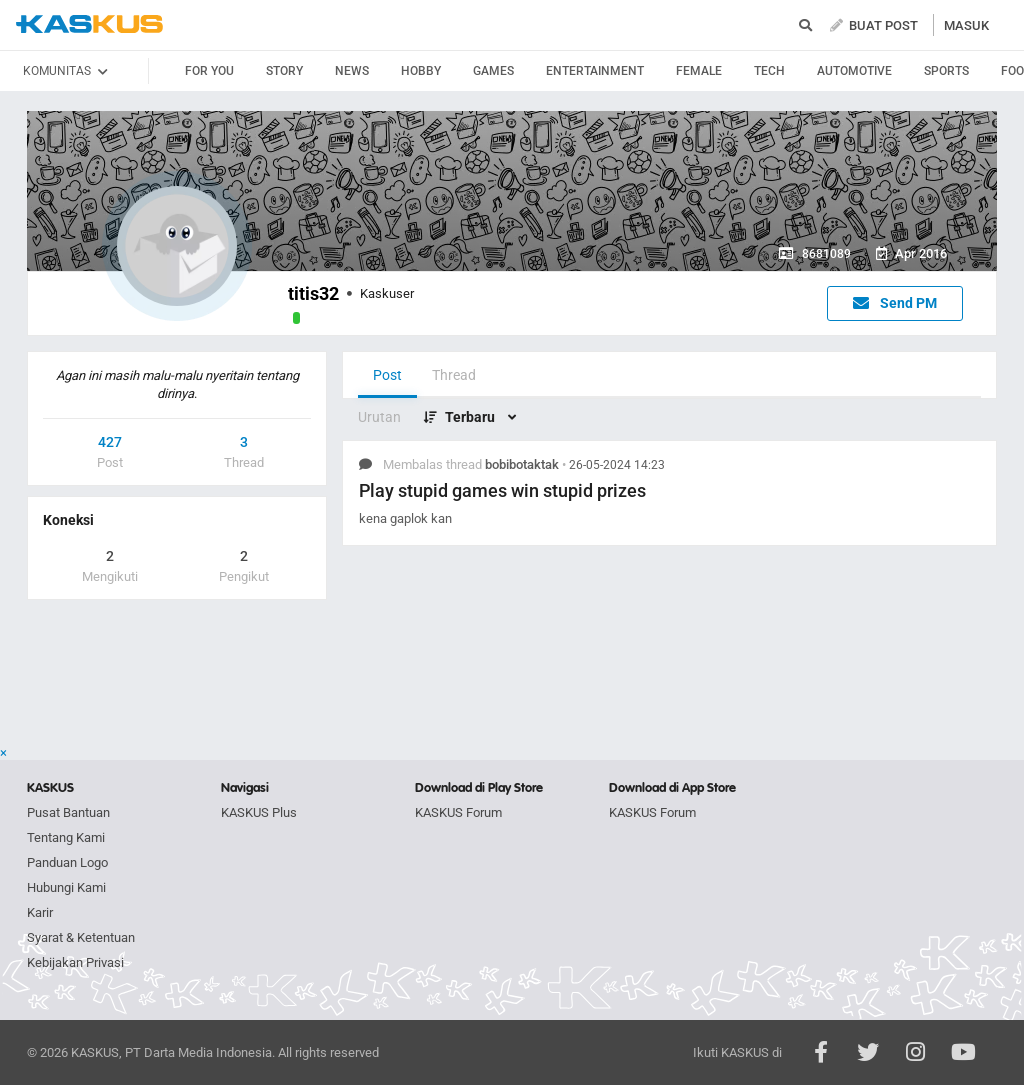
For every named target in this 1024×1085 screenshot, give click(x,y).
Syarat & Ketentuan (81, 937)
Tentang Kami (66, 837)
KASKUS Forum (458, 812)
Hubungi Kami (66, 887)
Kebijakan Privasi (75, 962)
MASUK (966, 25)
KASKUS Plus (259, 812)
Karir (40, 912)
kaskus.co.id (89, 24)
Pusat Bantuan (68, 812)
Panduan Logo (67, 862)
